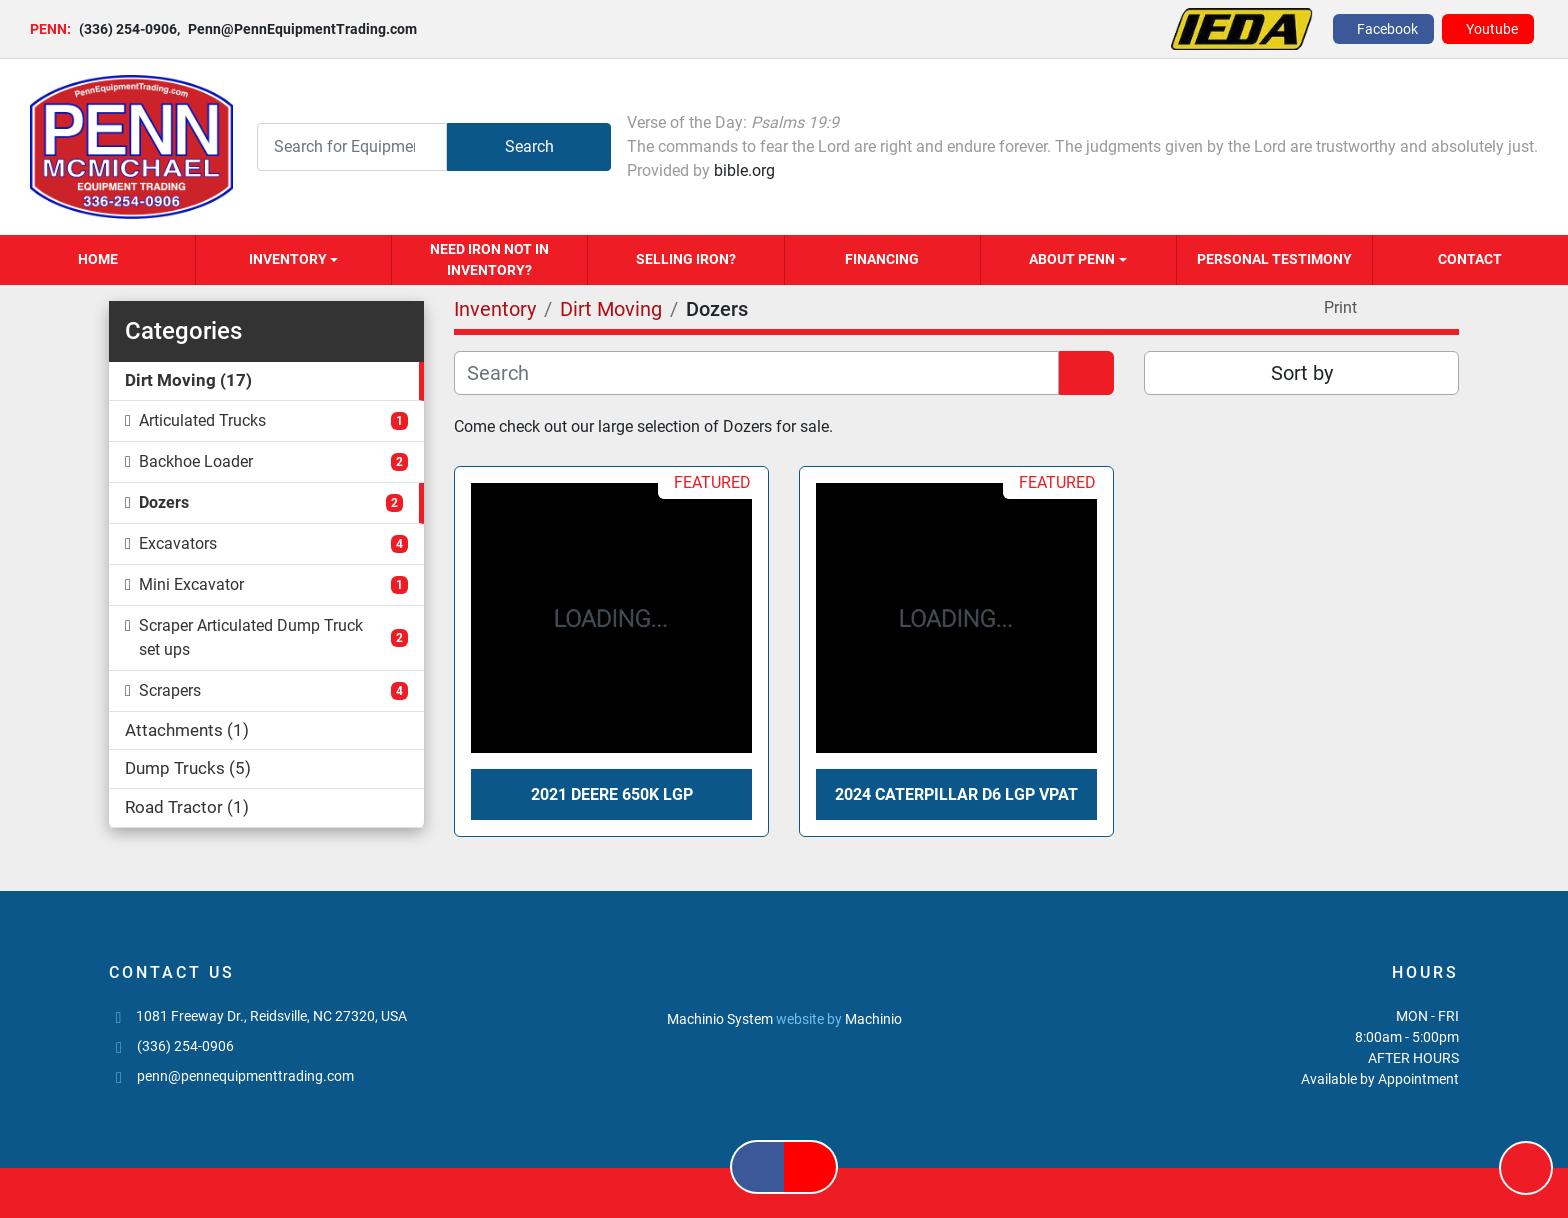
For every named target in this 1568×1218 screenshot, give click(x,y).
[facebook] (1383, 29)
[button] (293, 260)
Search (529, 146)
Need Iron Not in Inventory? (489, 259)
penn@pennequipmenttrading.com (245, 1076)
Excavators (178, 543)
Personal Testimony (1274, 259)
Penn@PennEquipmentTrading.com (297, 29)
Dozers (164, 502)
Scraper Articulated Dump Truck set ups (251, 637)
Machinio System (720, 1019)
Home (98, 259)
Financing (882, 259)
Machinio (873, 1019)
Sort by (1302, 373)
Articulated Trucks (202, 420)
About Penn (1072, 259)
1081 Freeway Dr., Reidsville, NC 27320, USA (271, 1016)
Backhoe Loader (196, 461)
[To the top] (1526, 1168)
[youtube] (1488, 29)
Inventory (288, 259)
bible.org (744, 170)
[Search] (352, 146)
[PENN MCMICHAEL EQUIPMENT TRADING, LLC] (784, 974)
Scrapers (170, 690)
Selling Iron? (686, 259)
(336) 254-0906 (128, 29)
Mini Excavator (191, 584)
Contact (1470, 259)
